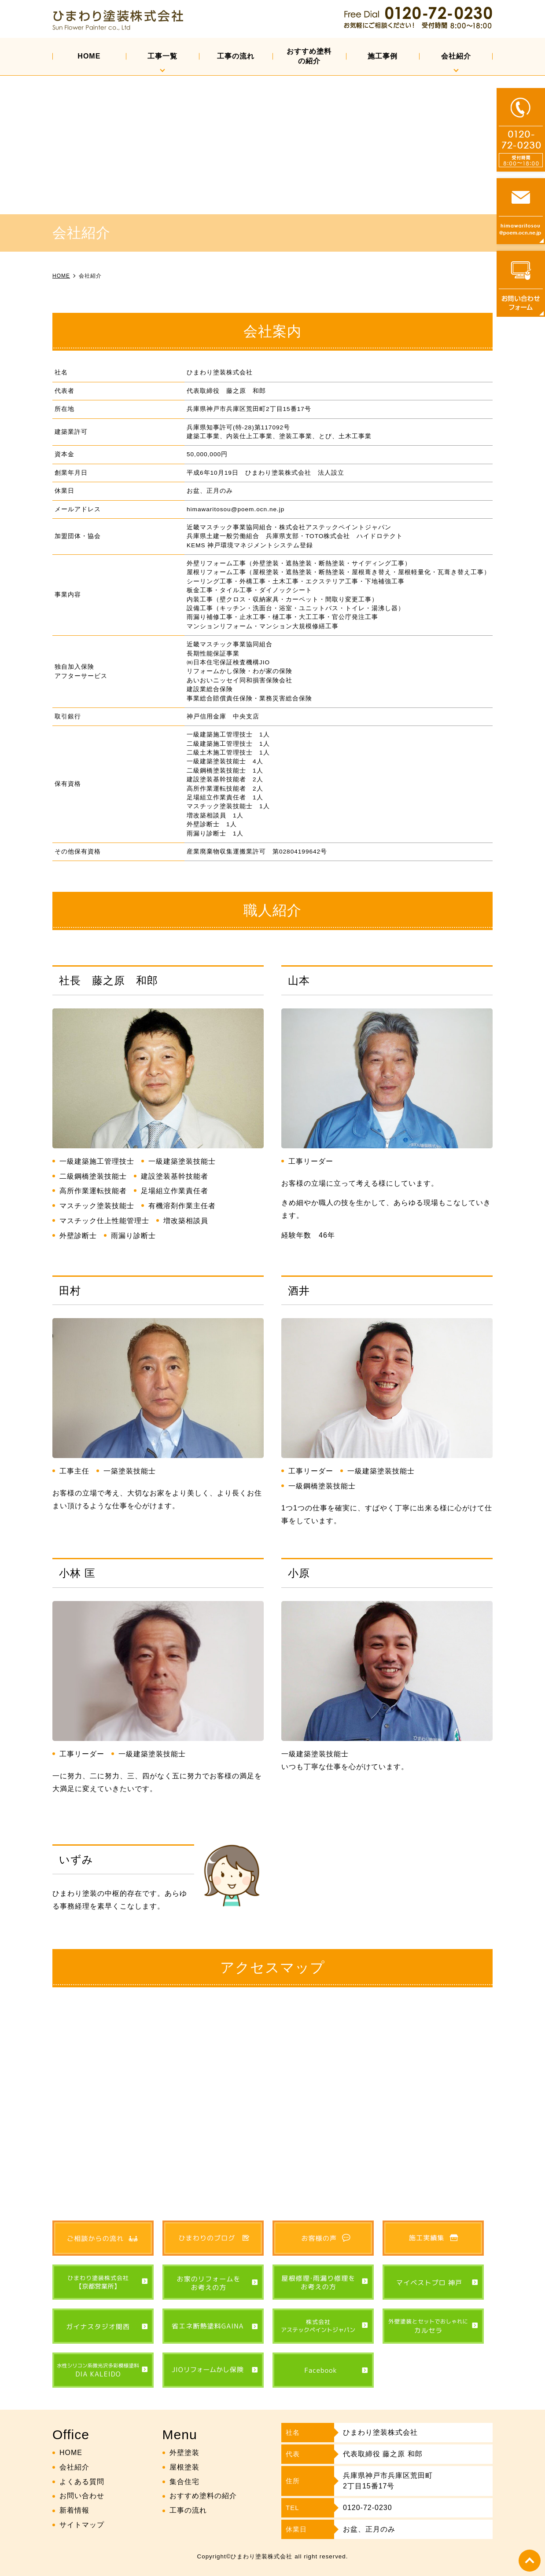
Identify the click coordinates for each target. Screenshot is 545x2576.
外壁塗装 (184, 2452)
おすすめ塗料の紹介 (309, 56)
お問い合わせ (81, 2496)
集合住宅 (184, 2481)
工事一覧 (162, 56)
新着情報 (74, 2510)
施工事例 (383, 56)
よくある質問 (81, 2481)
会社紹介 (456, 56)
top (530, 2561)
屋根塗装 (184, 2467)
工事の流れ (235, 56)
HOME (88, 56)
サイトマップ (81, 2524)
